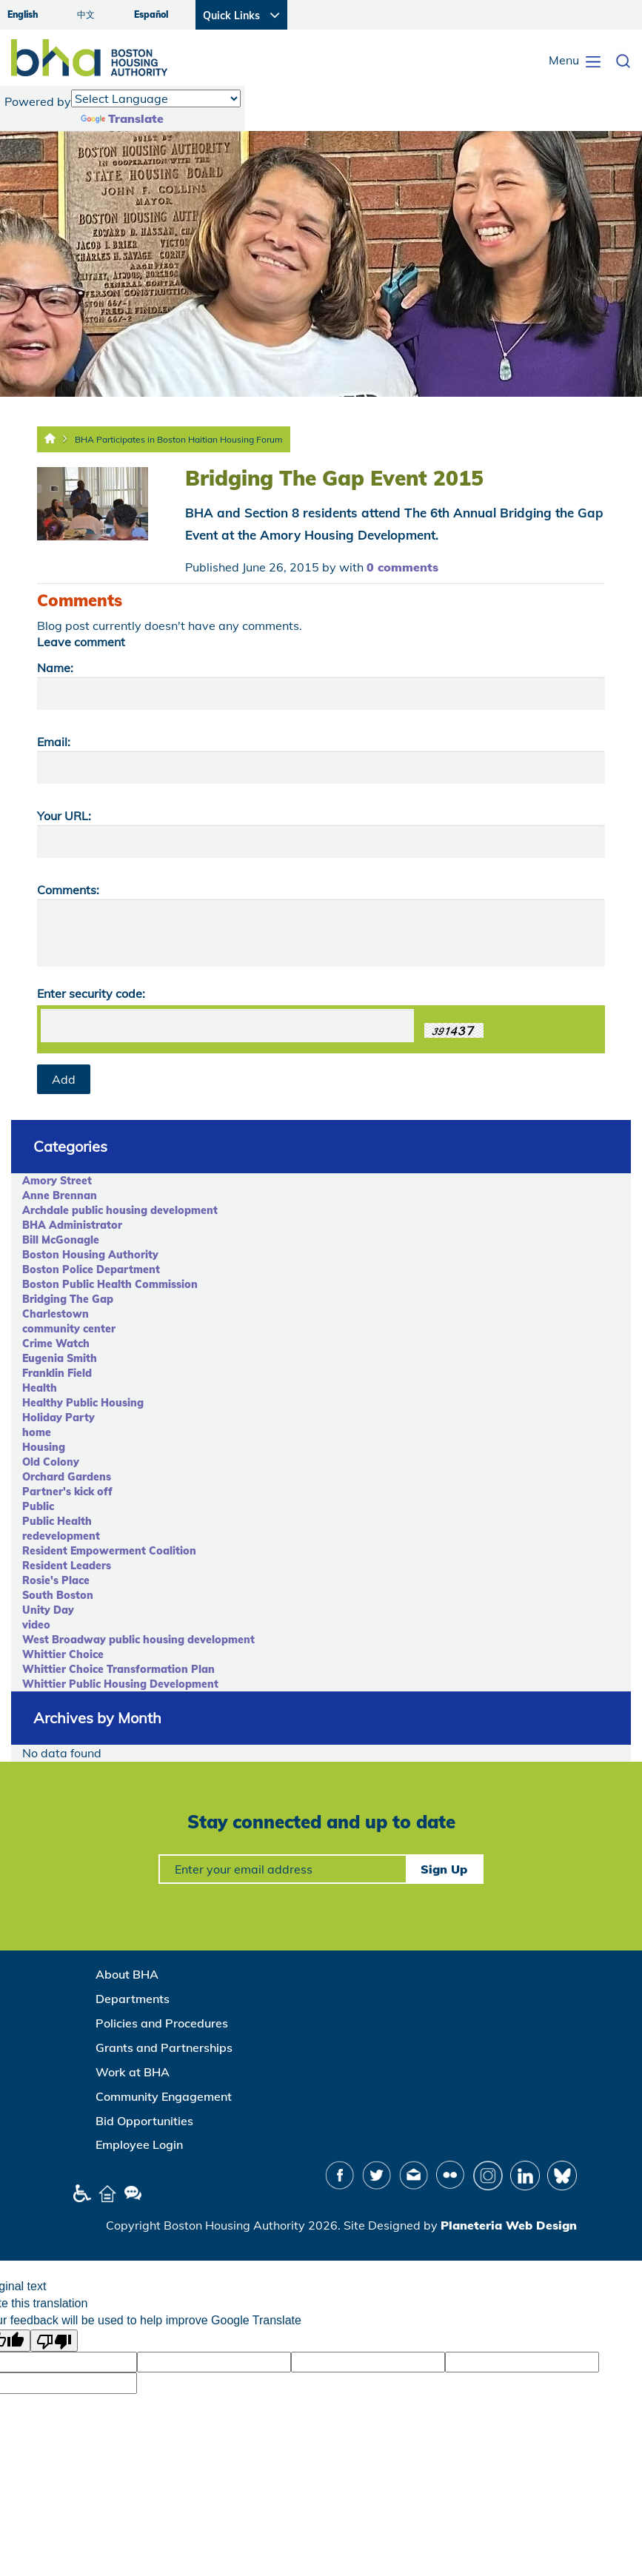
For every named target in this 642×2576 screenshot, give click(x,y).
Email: (53, 741)
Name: (55, 667)
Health (39, 1388)
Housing (43, 1447)
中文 (86, 14)
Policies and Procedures (162, 2023)
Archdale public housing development (120, 1210)
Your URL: (64, 815)
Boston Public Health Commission (110, 1284)
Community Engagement (164, 2096)
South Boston (57, 1595)
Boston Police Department (91, 1269)
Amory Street (57, 1180)
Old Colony (50, 1462)
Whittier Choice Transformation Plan (118, 1669)
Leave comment (81, 641)
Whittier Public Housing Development (120, 1684)
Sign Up (444, 1869)
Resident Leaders (66, 1565)
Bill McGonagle (60, 1240)
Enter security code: (91, 993)
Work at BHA (133, 2072)
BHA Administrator (72, 1225)
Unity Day (48, 1610)
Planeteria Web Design (509, 2225)
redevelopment (61, 1536)
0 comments (402, 567)
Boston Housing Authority (90, 1254)
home (36, 1432)
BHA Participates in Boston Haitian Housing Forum (179, 439)
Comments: (68, 889)
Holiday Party (58, 1417)
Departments (133, 1998)
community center (69, 1328)
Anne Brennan (59, 1195)
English (22, 14)
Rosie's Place (56, 1580)
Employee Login (139, 2144)
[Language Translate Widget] (156, 98)
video (36, 1624)
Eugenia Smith (59, 1358)
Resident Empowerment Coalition (109, 1550)
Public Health (57, 1521)
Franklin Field (57, 1373)
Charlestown (55, 1314)
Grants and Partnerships (164, 2047)
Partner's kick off (67, 1491)
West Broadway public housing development (138, 1639)
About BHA (127, 1974)
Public (38, 1506)
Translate (122, 118)
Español (151, 14)
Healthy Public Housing (83, 1402)
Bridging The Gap (67, 1299)
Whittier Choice (63, 1654)
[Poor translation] (54, 2341)
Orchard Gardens (66, 1476)
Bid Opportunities (144, 2120)
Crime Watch (56, 1343)
